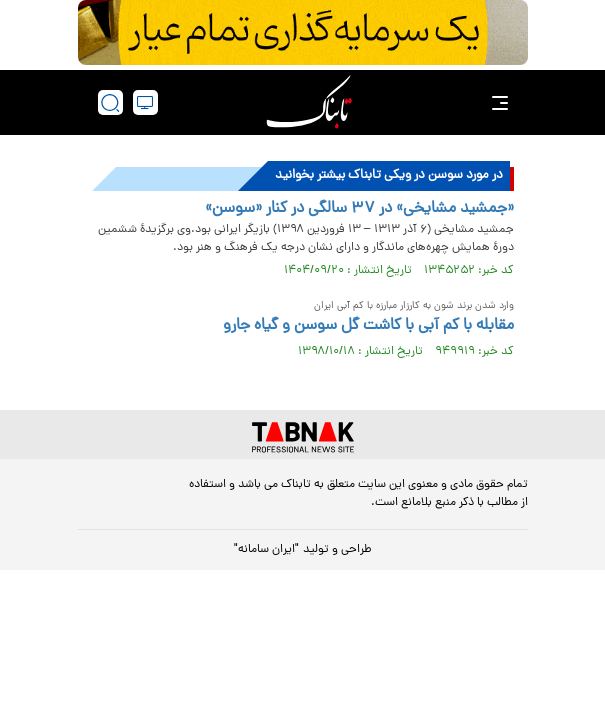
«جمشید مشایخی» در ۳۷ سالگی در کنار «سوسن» (359, 209)
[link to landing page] (309, 102)
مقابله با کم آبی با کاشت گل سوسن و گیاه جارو (368, 326)
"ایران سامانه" (266, 550)
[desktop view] (145, 102)
